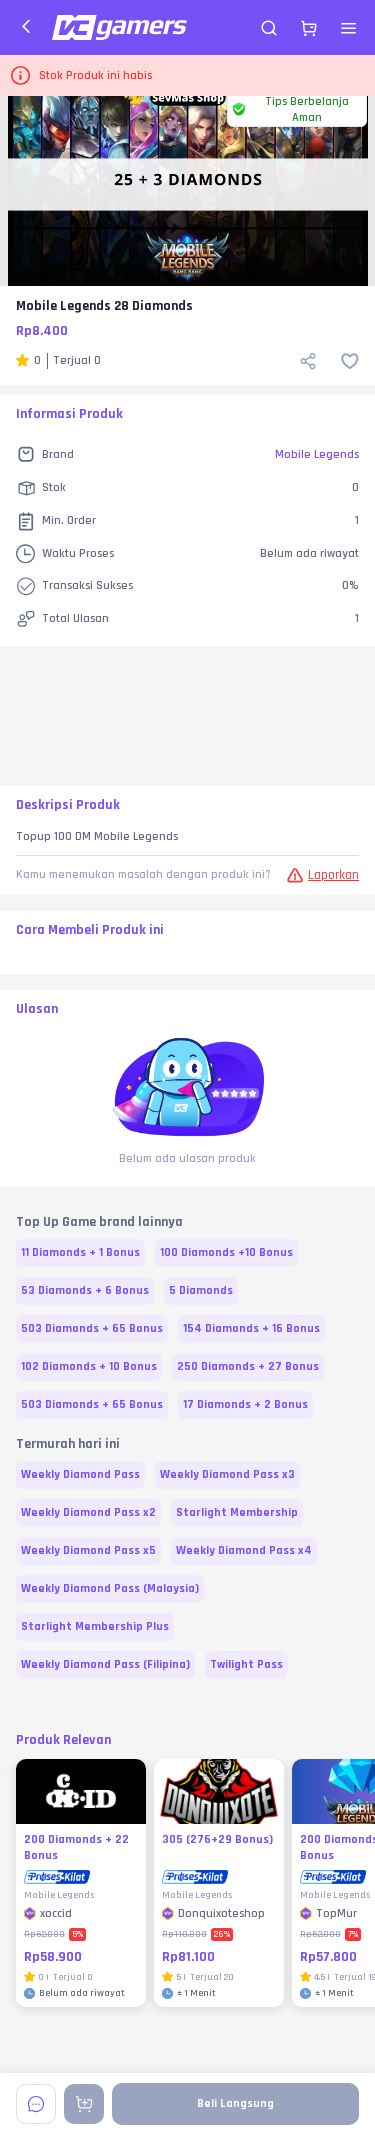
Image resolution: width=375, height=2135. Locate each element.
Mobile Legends (317, 454)
